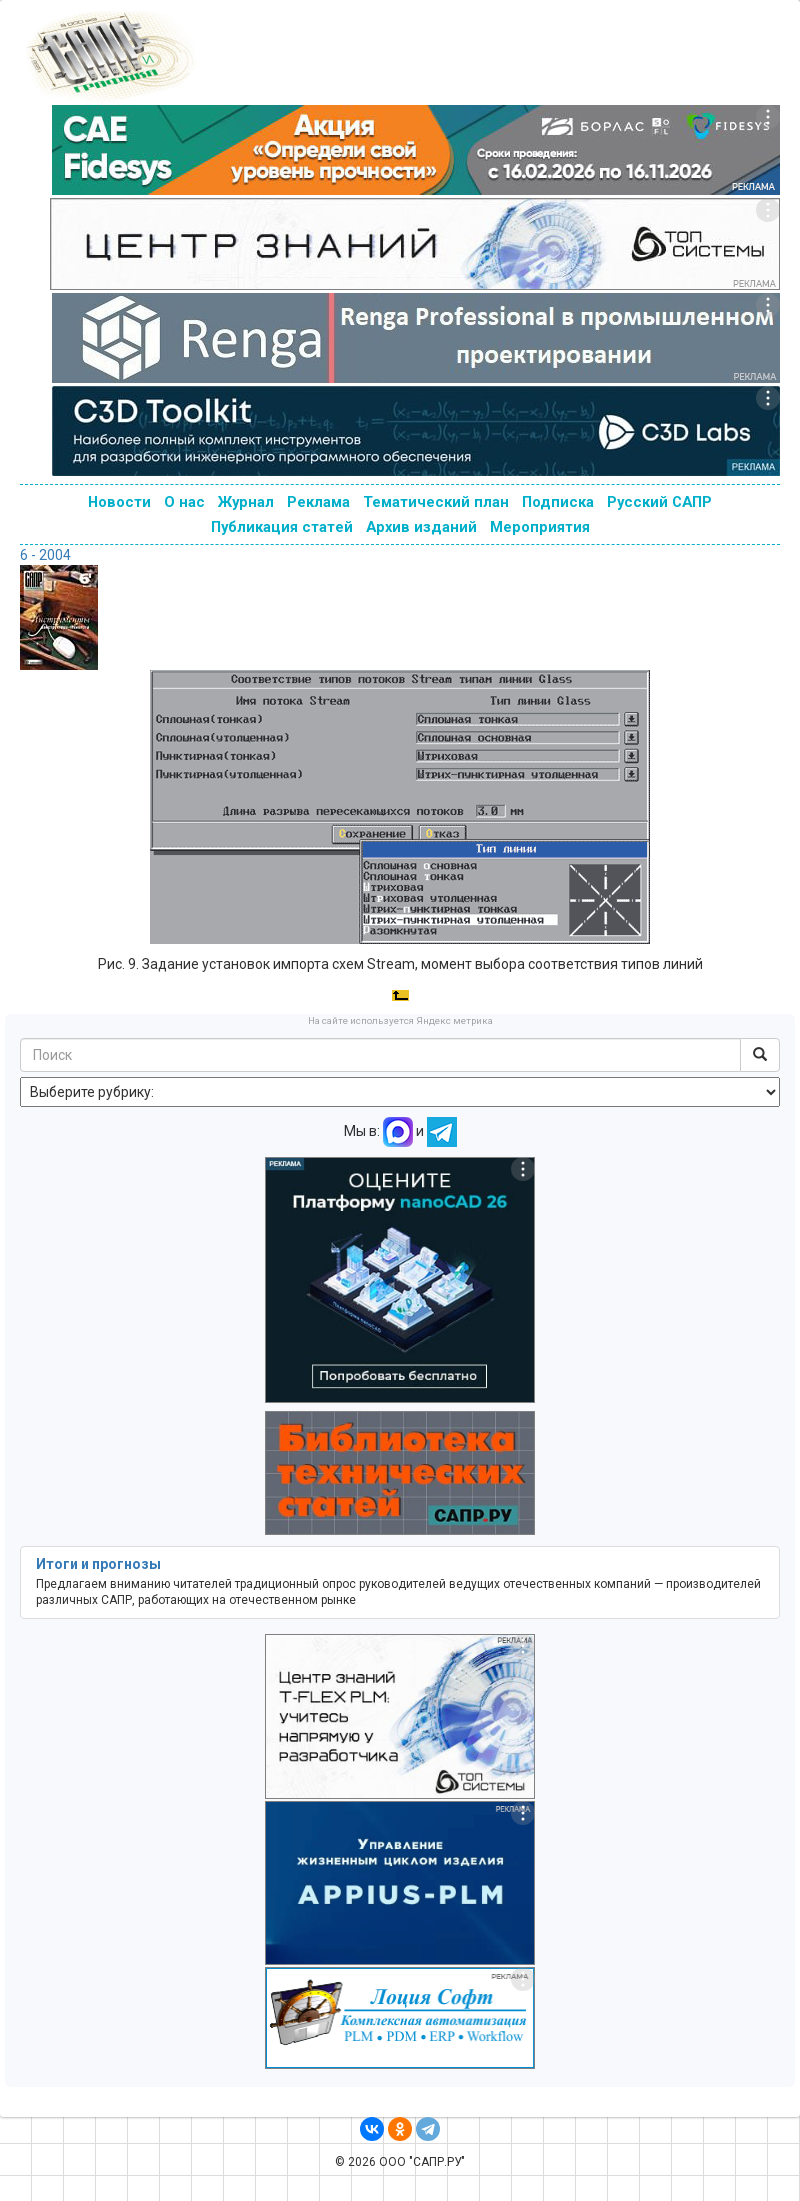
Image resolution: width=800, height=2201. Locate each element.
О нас (184, 502)
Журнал (246, 502)
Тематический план (436, 502)
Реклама (318, 502)
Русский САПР (659, 502)
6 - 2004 (45, 555)
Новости (119, 502)
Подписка (558, 502)
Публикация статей (282, 527)
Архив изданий (421, 527)
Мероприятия (540, 527)
